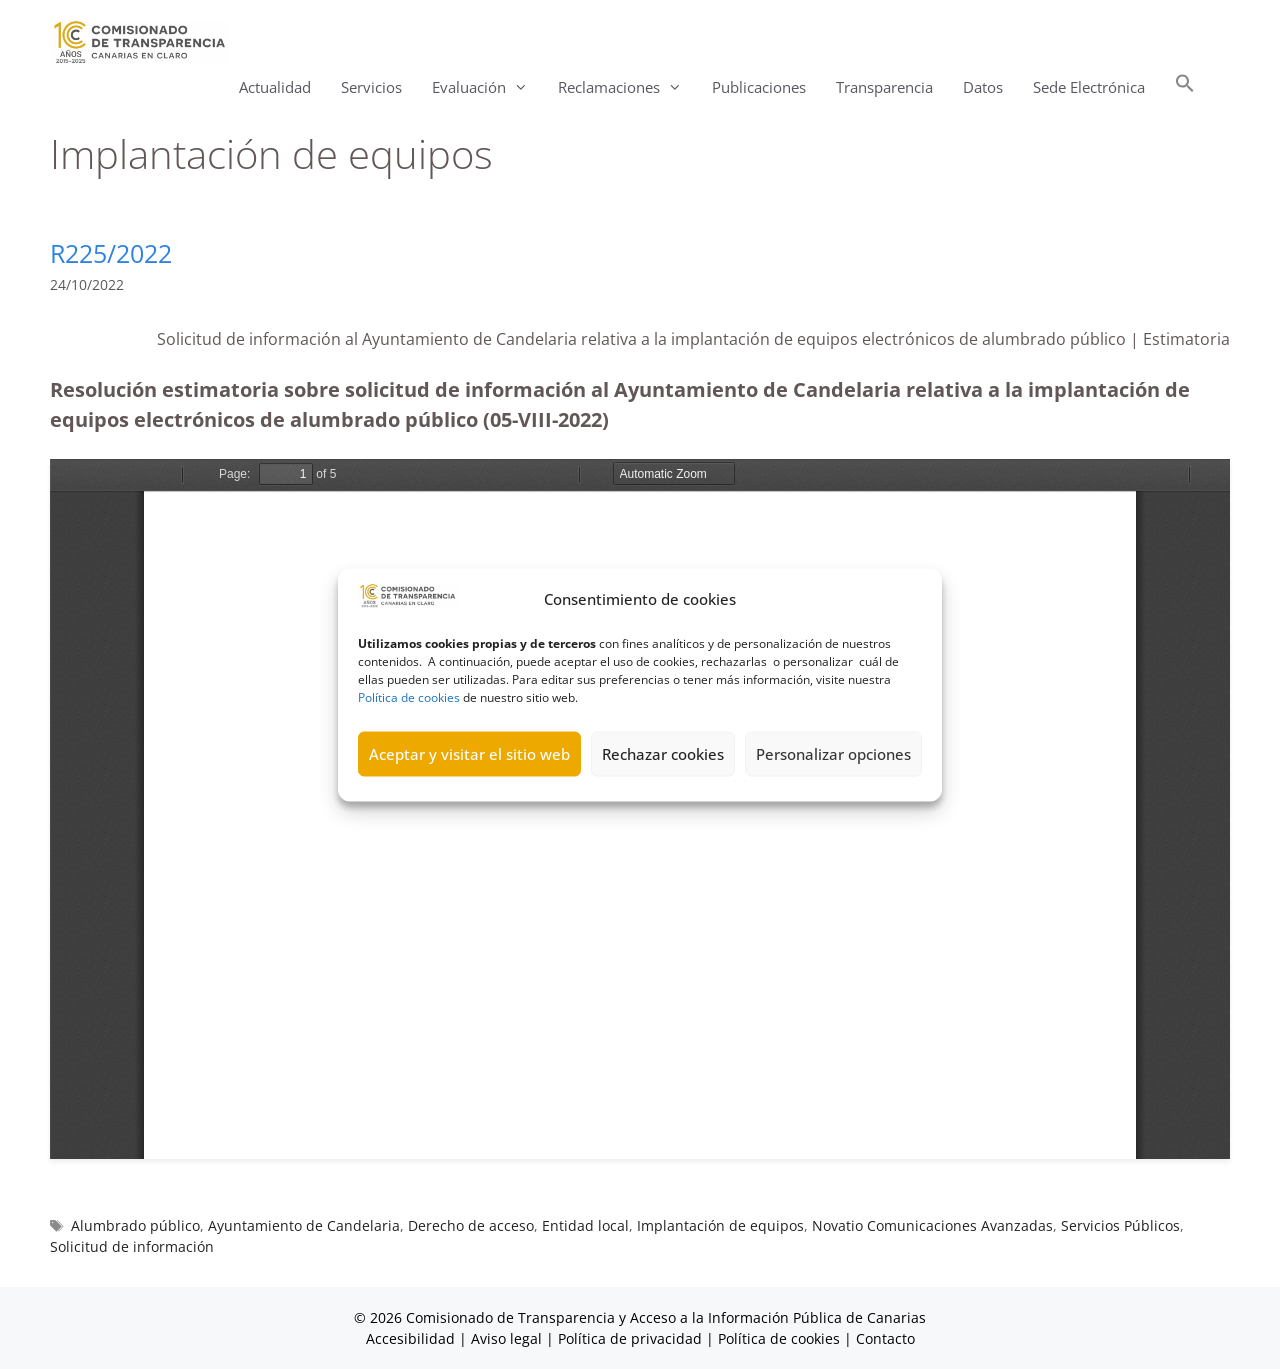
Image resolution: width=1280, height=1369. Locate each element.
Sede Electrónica (1089, 87)
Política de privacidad (630, 1338)
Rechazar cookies (663, 754)
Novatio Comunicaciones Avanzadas (932, 1225)
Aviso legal (506, 1338)
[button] (1185, 87)
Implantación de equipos (720, 1225)
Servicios (371, 87)
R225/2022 (111, 253)
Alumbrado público (135, 1225)
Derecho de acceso (471, 1225)
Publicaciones (759, 87)
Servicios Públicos (1120, 1225)
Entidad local (585, 1225)
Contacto (885, 1338)
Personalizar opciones (833, 754)
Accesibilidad (412, 1338)
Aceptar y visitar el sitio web (469, 754)
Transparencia (884, 87)
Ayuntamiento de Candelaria (304, 1225)
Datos (983, 87)
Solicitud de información (132, 1246)
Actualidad (275, 87)
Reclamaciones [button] (627, 87)
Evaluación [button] (487, 87)
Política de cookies (409, 696)
